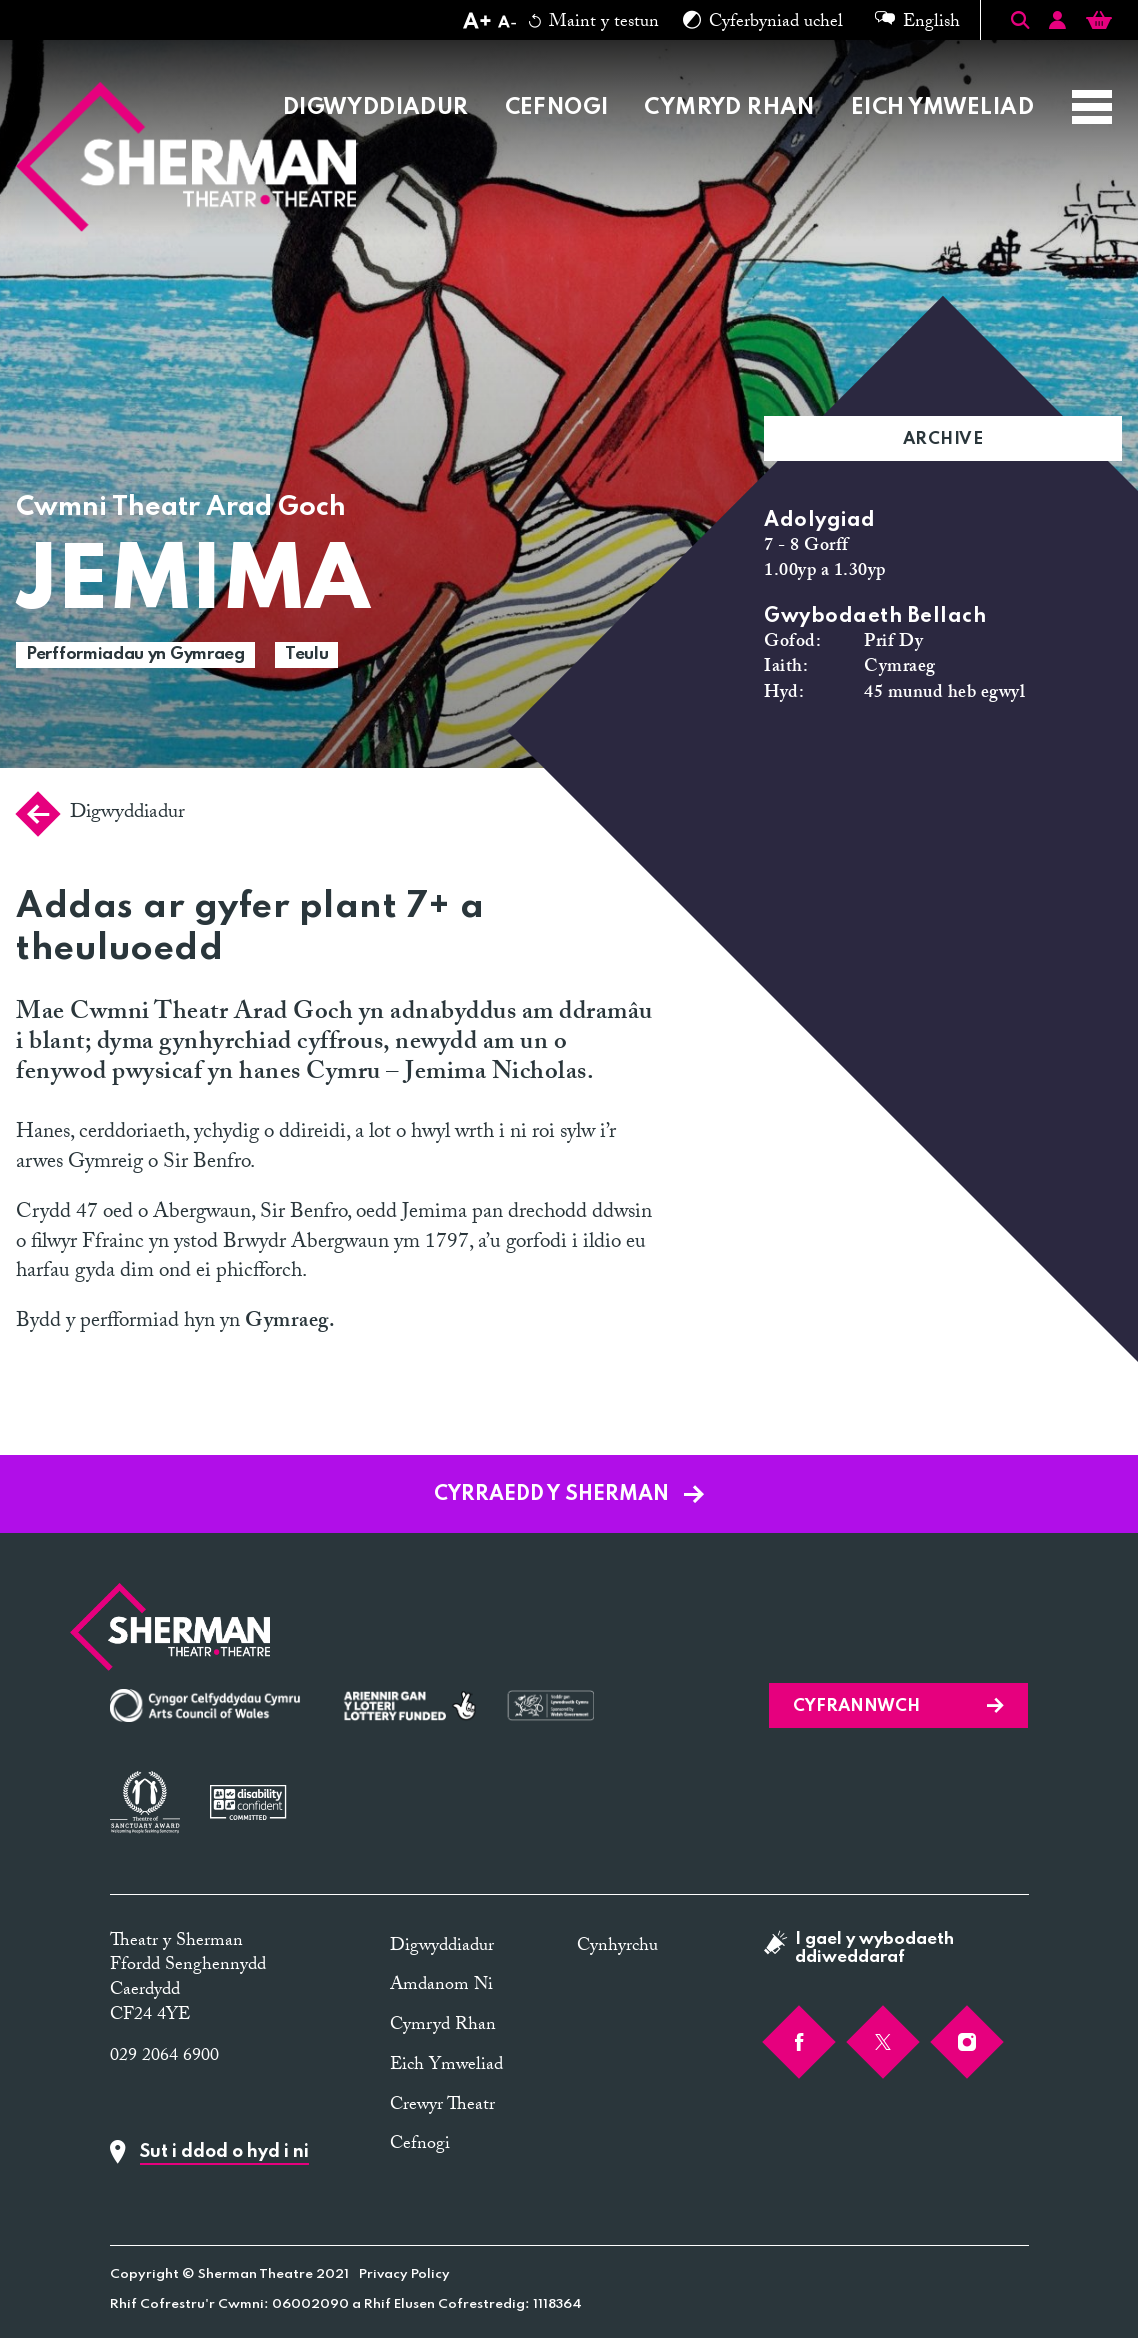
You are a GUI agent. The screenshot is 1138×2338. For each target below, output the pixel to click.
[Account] (1057, 23)
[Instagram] (967, 2042)
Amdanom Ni (441, 1986)
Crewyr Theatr (442, 2106)
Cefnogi (557, 108)
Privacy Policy (404, 2274)
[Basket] (1099, 23)
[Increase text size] (476, 24)
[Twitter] (883, 2042)
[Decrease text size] (507, 24)
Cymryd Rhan (729, 108)
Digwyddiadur (376, 108)
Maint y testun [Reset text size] (594, 24)
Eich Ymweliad (942, 108)
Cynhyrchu (617, 1947)
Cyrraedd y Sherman (569, 1495)
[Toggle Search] (1020, 20)
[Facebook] (799, 2042)
